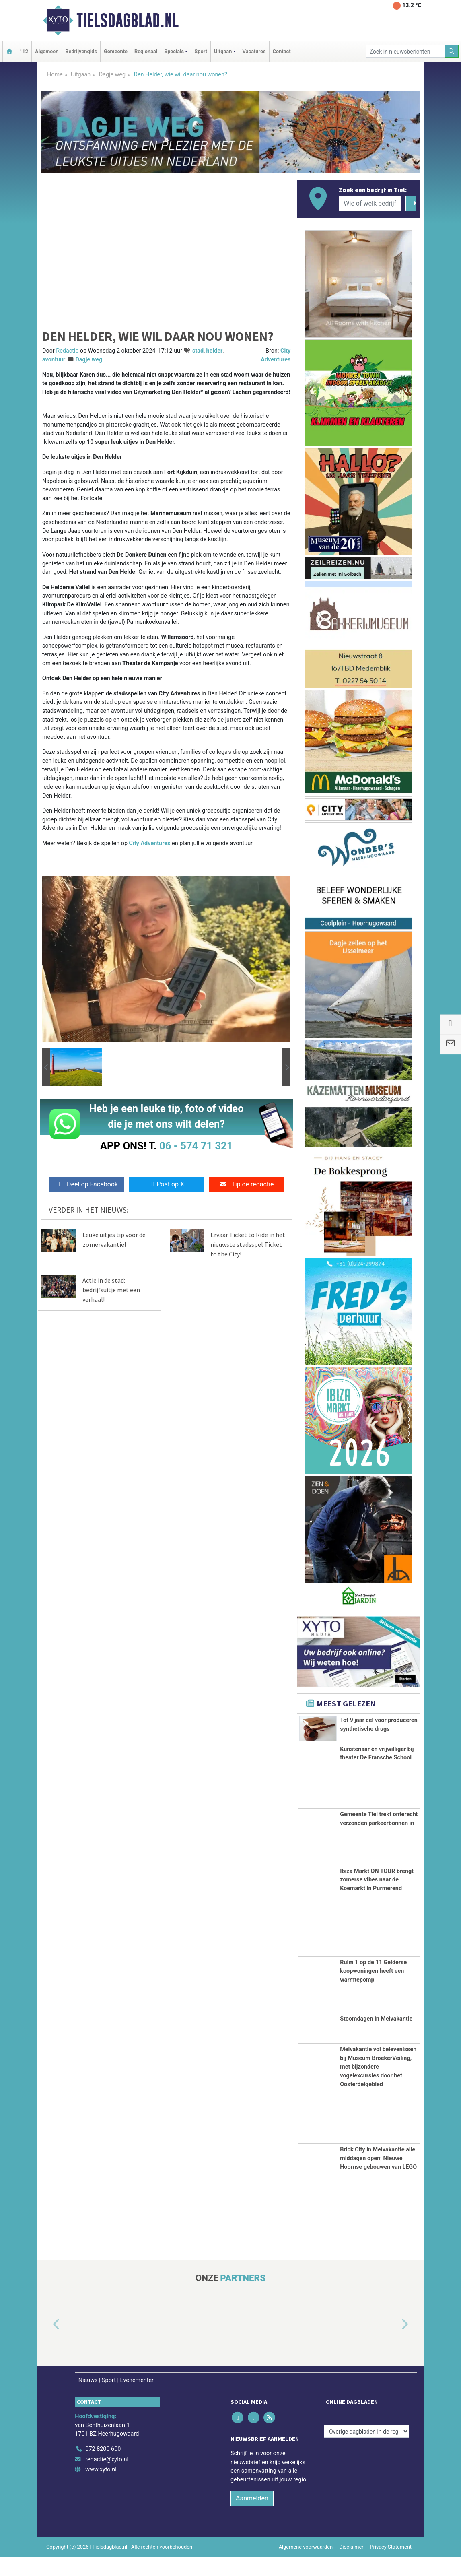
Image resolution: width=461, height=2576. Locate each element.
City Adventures (150, 843)
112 (23, 51)
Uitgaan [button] (223, 51)
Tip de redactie (246, 1184)
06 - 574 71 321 (196, 1146)
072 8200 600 (103, 2468)
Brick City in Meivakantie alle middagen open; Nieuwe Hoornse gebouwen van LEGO (378, 2178)
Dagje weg (112, 74)
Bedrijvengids (81, 51)
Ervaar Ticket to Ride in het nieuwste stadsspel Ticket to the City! (247, 1244)
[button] (46, 1067)
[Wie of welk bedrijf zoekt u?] (370, 203)
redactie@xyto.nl (106, 2478)
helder (214, 350)
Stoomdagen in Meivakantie (376, 2038)
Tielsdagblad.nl (127, 20)
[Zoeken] (452, 51)
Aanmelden (252, 2517)
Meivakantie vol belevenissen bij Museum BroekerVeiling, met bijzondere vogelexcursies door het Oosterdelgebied (378, 2086)
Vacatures (254, 51)
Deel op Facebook (86, 1184)
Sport (200, 51)
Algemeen (46, 51)
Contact (282, 51)
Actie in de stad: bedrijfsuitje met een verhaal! (111, 1289)
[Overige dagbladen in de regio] (366, 2450)
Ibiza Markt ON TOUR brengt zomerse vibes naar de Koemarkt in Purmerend (377, 1899)
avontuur (53, 359)
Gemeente (116, 51)
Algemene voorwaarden (306, 2566)
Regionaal (145, 51)
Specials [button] (174, 51)
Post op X (166, 1184)
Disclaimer (351, 2566)
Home (55, 74)
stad (198, 350)
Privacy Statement (391, 2566)
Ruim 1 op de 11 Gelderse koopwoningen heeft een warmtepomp (373, 1990)
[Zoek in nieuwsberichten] (405, 51)
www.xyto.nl (100, 2488)
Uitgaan (81, 74)
